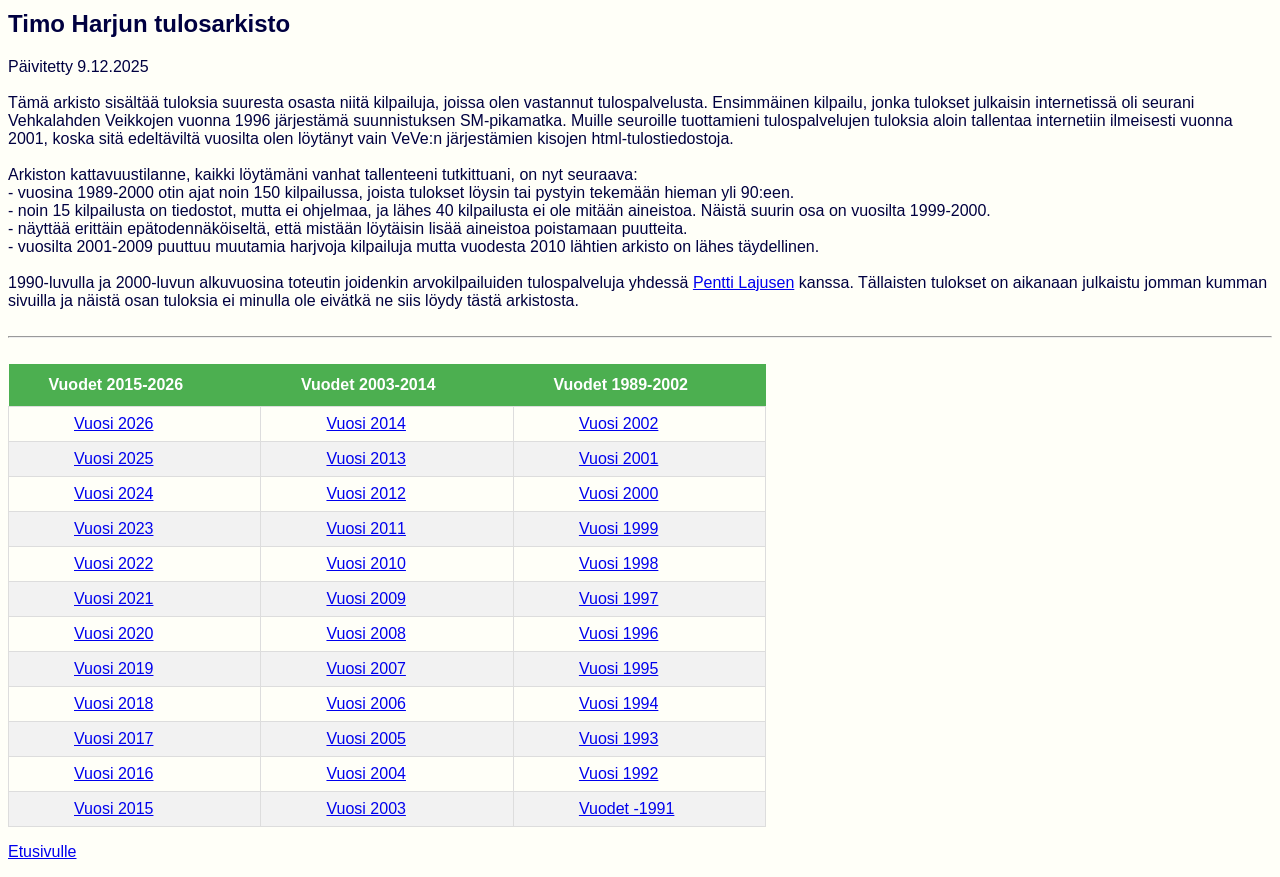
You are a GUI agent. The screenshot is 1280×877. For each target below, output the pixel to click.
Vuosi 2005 (365, 738)
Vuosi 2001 (618, 458)
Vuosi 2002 (618, 423)
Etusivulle (42, 851)
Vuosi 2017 (113, 738)
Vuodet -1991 (626, 808)
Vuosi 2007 (365, 668)
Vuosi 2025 (113, 458)
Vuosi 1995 (618, 668)
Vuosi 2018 (113, 703)
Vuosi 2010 (365, 563)
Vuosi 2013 (365, 458)
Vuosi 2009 (365, 598)
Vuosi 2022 (113, 563)
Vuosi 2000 (618, 493)
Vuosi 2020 (113, 633)
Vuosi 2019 (113, 668)
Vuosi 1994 (618, 703)
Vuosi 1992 (618, 773)
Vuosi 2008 (365, 633)
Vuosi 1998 (618, 563)
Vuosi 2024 (113, 493)
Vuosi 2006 (365, 703)
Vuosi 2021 (113, 598)
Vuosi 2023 (113, 528)
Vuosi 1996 (618, 633)
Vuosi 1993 (618, 738)
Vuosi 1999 (618, 528)
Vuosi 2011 (365, 528)
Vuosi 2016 (113, 773)
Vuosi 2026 (113, 423)
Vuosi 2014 (365, 423)
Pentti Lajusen (743, 282)
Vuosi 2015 (113, 808)
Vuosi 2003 (365, 808)
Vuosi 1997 (618, 598)
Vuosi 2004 (365, 773)
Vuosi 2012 (365, 493)
